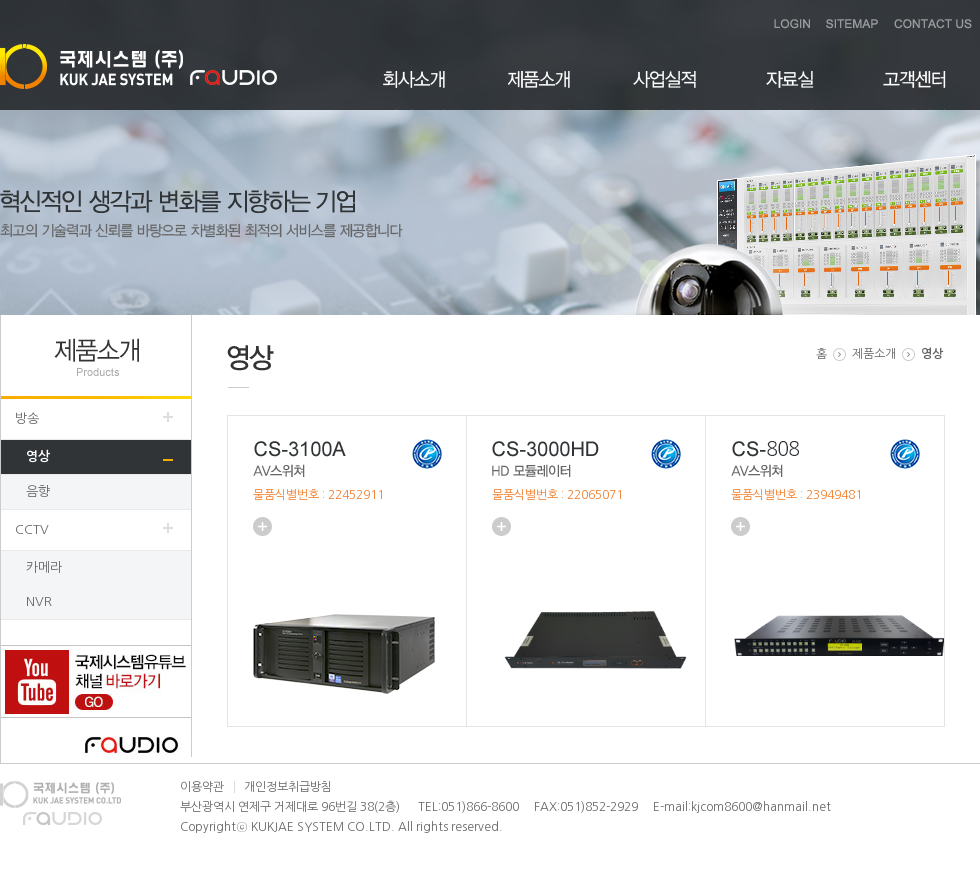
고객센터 (914, 90)
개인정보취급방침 (288, 787)
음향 (38, 491)
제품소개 (539, 90)
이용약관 (202, 787)
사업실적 (664, 90)
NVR (39, 601)
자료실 (789, 90)
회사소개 (414, 90)
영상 (38, 456)
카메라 (44, 567)
